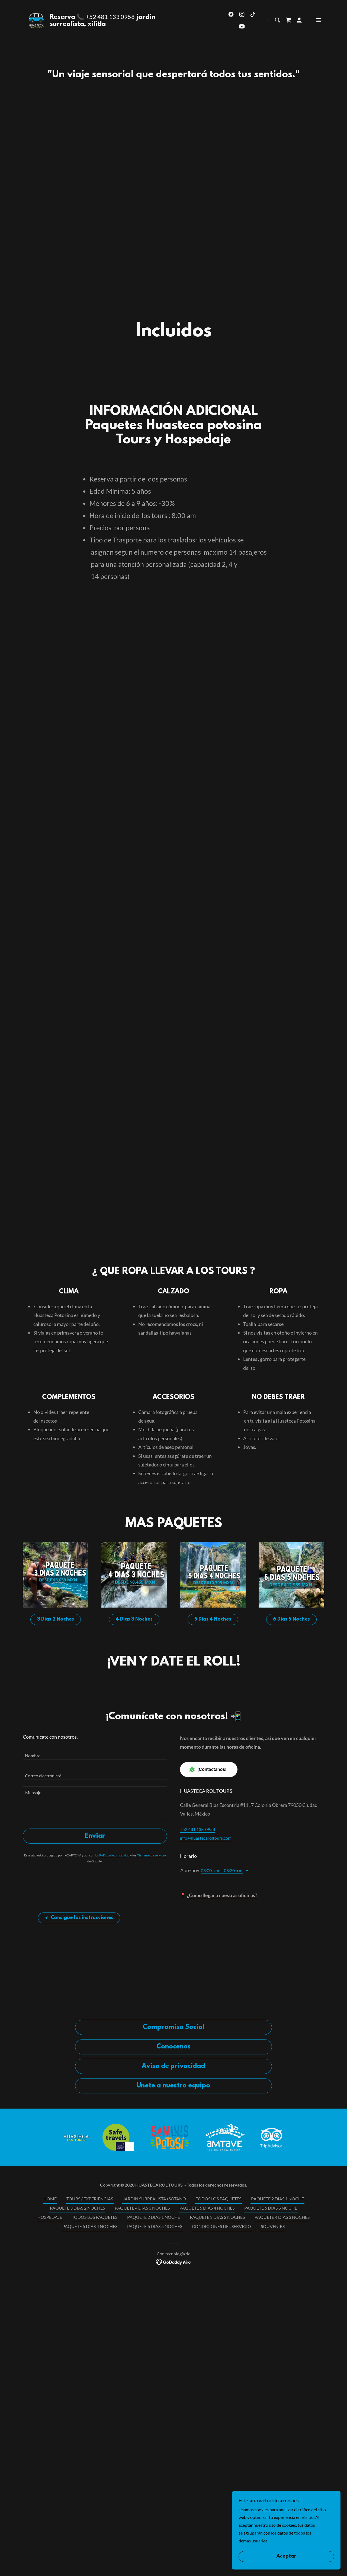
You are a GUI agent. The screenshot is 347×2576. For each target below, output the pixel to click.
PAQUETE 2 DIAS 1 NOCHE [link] (277, 2362)
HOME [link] (50, 2362)
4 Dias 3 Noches (134, 1783)
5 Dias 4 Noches (212, 1783)
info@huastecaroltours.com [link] (206, 2002)
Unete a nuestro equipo (173, 2250)
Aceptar (286, 2556)
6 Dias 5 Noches (291, 1783)
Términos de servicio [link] (151, 2019)
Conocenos (173, 2211)
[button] (299, 33)
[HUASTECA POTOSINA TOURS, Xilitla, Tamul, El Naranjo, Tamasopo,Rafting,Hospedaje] (173, 6)
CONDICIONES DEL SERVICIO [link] (221, 2390)
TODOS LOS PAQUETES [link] (218, 2362)
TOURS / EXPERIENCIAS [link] (89, 2362)
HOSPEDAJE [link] (49, 2381)
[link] (37, 32)
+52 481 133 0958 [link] (111, 29)
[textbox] (95, 1917)
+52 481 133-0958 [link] (197, 1993)
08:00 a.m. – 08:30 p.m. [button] (222, 2034)
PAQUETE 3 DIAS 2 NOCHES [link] (77, 2372)
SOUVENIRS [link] (273, 2390)
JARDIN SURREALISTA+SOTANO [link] (154, 2362)
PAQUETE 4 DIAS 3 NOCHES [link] (142, 2372)
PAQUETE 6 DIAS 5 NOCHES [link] (154, 2390)
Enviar (95, 2000)
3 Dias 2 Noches (55, 1783)
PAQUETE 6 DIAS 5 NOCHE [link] (270, 2372)
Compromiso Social (173, 2191)
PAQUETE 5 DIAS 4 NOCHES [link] (206, 2372)
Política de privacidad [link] (114, 2019)
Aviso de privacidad (173, 2230)
